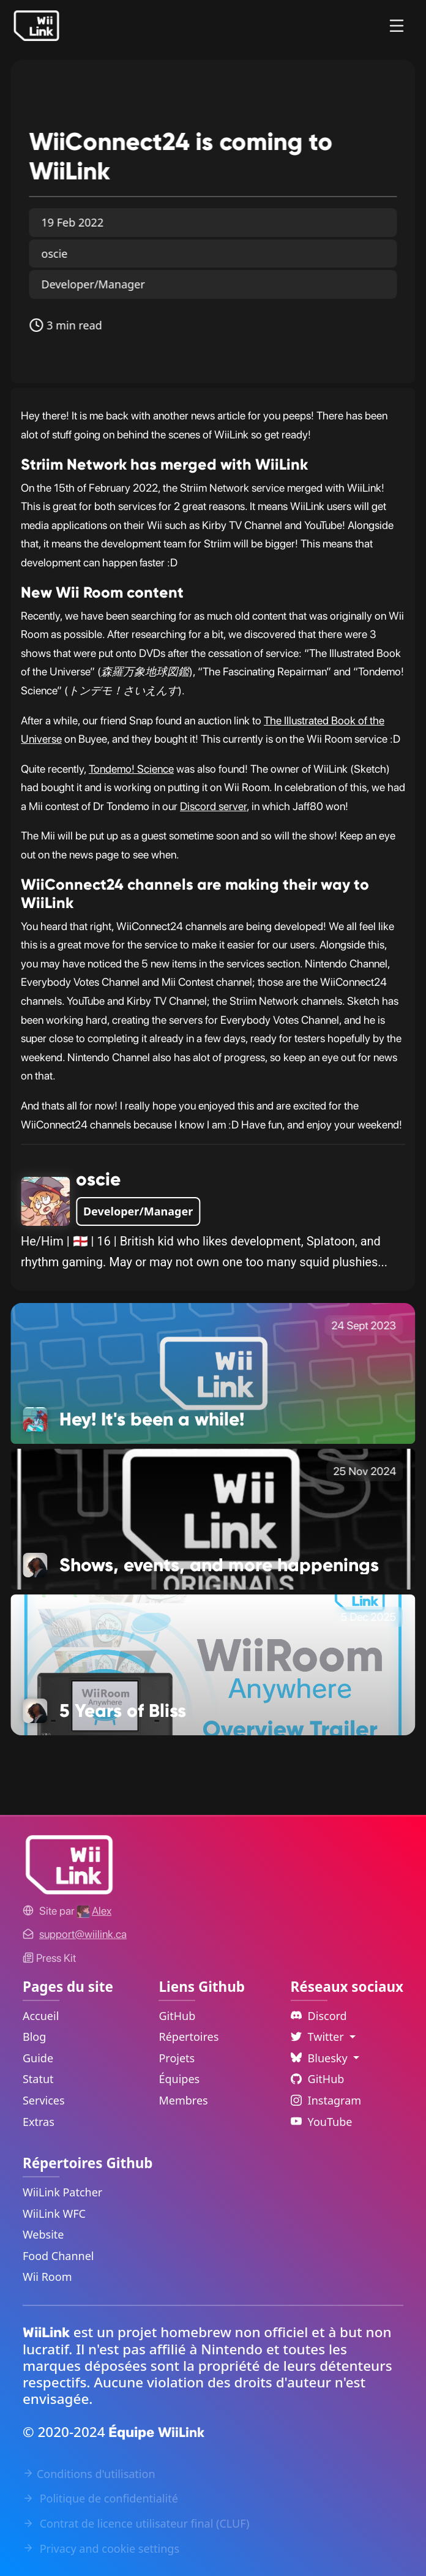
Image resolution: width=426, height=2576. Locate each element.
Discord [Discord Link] (319, 2015)
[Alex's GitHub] (94, 1910)
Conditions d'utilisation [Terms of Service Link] (89, 2473)
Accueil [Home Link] (41, 2015)
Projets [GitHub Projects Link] (177, 2058)
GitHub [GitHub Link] (177, 2015)
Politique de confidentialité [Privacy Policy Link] (100, 2498)
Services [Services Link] (44, 2100)
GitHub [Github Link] (318, 2078)
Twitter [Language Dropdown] (319, 2036)
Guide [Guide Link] (38, 2058)
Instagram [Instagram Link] (326, 2100)
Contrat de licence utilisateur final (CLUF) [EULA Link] (136, 2523)
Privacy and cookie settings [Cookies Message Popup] (101, 2548)
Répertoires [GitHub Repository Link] (189, 2036)
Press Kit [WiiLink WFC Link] (49, 1957)
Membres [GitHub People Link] (183, 2100)
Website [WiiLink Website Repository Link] (43, 2234)
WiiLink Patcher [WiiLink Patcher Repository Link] (62, 2192)
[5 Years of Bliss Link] (212, 1663)
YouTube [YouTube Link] (322, 2121)
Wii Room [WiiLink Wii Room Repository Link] (47, 2276)
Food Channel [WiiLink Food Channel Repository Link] (58, 2255)
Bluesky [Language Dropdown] (321, 2058)
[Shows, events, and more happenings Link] (212, 1518)
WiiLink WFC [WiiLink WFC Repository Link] (54, 2213)
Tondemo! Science (131, 768)
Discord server (213, 806)
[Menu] (396, 25)
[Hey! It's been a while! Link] (212, 1372)
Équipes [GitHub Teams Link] (179, 2078)
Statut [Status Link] (38, 2078)
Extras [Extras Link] (38, 2121)
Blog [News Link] (34, 2036)
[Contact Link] (83, 1934)
